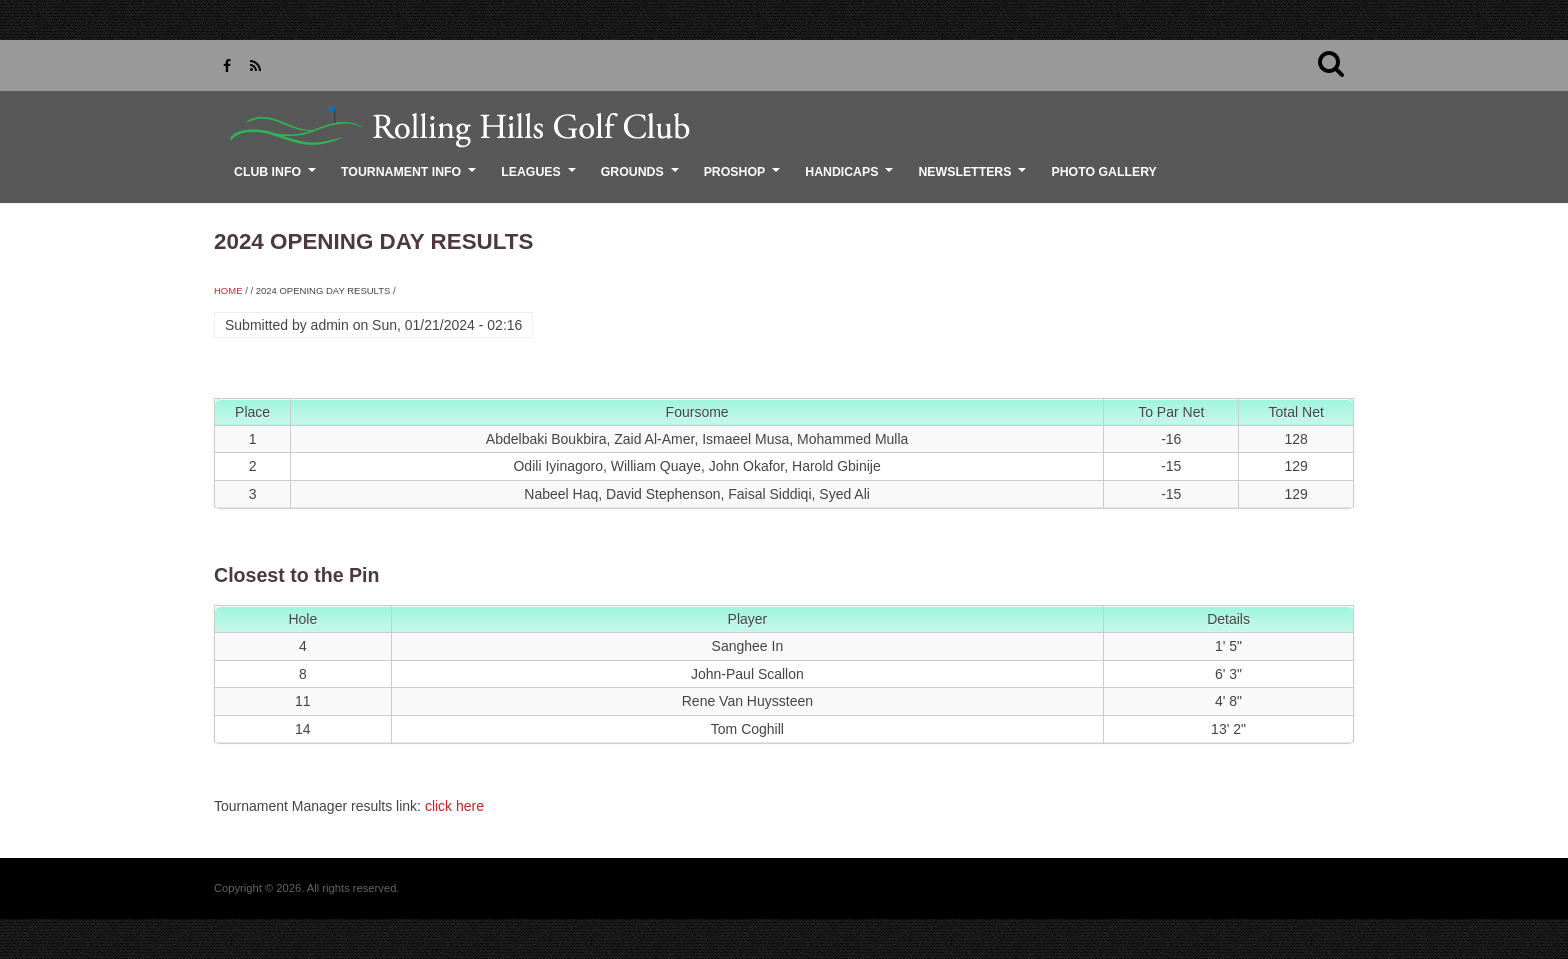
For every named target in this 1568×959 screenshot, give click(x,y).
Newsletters (974, 179)
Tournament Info (411, 179)
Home (228, 290)
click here (454, 806)
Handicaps (851, 179)
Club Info (277, 179)
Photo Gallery (1103, 172)
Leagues (541, 179)
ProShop (745, 179)
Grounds (642, 179)
